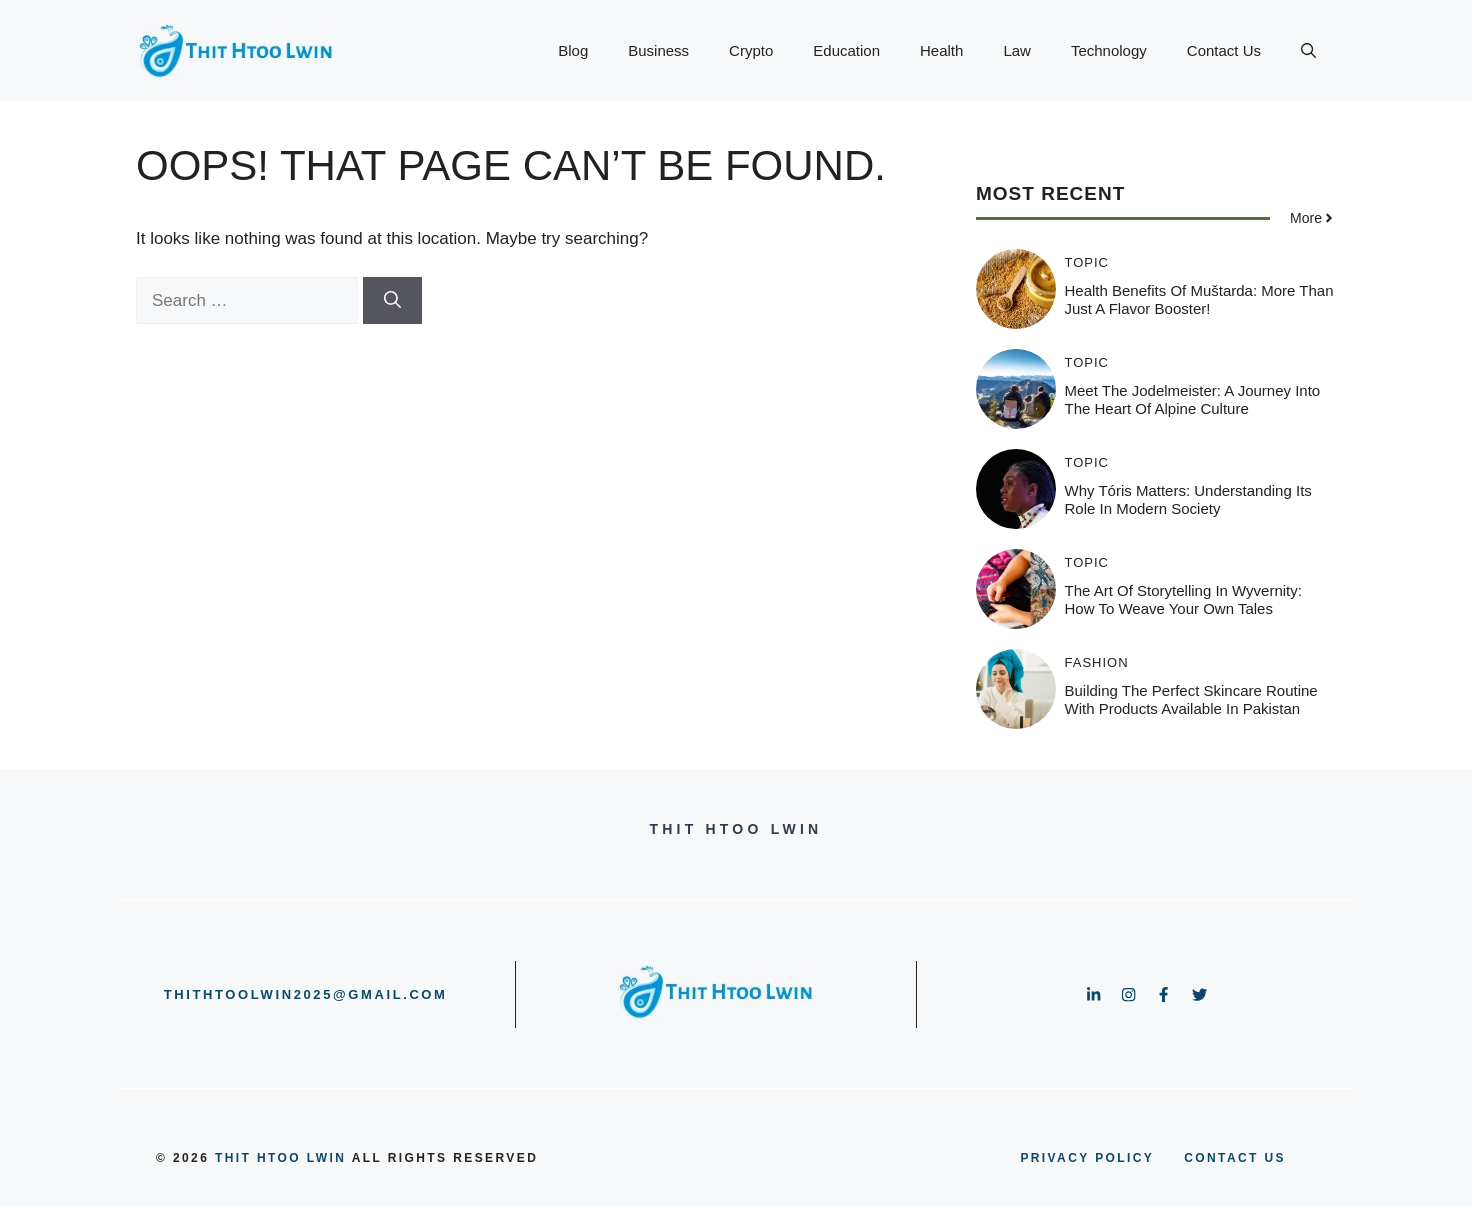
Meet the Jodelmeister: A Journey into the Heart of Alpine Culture (1193, 399)
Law (1017, 50)
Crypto (751, 50)
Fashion (1097, 662)
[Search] (392, 301)
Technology (1109, 50)
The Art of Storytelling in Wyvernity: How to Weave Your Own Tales (1183, 599)
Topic (1087, 262)
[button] (1308, 51)
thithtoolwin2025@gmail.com (306, 994)
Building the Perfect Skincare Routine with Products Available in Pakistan (1191, 699)
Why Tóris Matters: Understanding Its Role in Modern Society (1188, 499)
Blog (573, 50)
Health (941, 50)
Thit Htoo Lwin (280, 1158)
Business (658, 50)
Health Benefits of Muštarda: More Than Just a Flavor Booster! (1199, 299)
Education (846, 50)
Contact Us (1224, 50)
